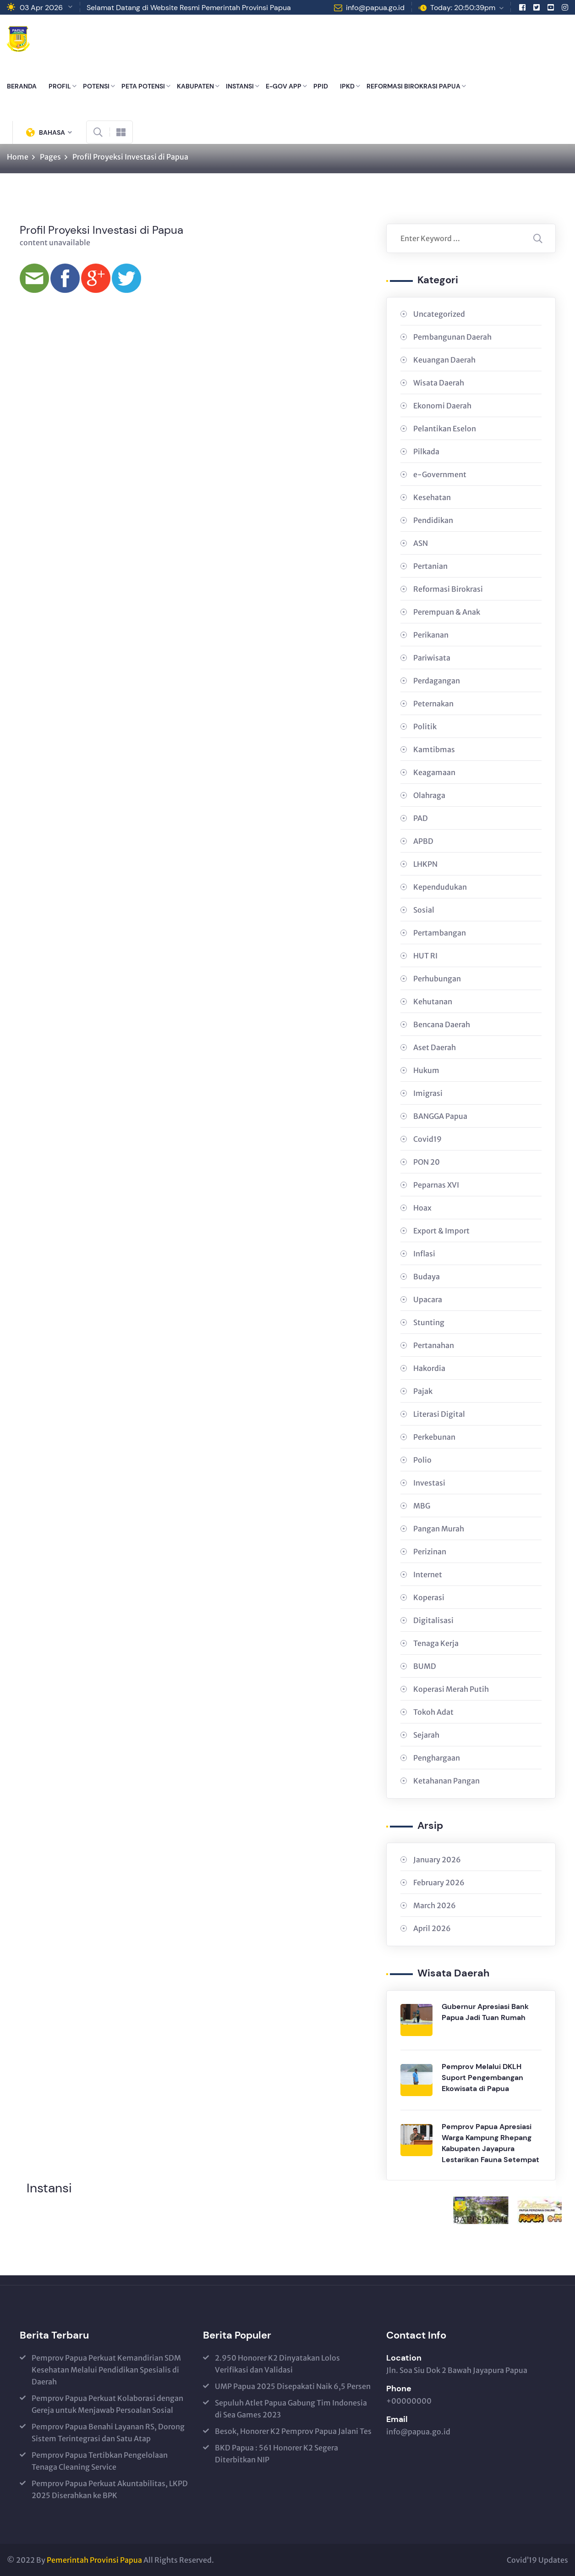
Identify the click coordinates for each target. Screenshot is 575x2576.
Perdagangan (436, 680)
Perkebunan (434, 1437)
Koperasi (428, 1597)
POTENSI (96, 86)
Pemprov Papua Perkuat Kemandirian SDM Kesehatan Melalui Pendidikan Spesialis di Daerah (106, 2369)
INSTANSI (240, 86)
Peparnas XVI (436, 1184)
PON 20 (426, 1162)
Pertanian (430, 566)
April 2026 (432, 1928)
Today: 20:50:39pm (462, 7)
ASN (420, 543)
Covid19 (427, 1139)
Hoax (422, 1207)
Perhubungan (437, 978)
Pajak (423, 1391)
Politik (425, 726)
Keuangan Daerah (444, 359)
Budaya (426, 1276)
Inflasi (424, 1253)
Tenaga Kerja (436, 1643)
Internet (427, 1574)
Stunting (428, 1322)
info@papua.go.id (375, 7)
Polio (422, 1459)
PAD (420, 818)
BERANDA (22, 86)
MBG (421, 1505)
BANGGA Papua (440, 1116)
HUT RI (425, 955)
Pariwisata (431, 657)
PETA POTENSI (143, 86)
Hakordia (429, 1368)
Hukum (426, 1070)
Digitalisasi (433, 1620)
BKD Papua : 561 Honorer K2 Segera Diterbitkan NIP (276, 2453)
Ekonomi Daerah (442, 405)
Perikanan (431, 634)
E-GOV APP (283, 86)
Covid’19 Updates (537, 2560)
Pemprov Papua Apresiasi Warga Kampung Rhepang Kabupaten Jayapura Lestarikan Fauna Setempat (490, 2143)
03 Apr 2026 (41, 7)
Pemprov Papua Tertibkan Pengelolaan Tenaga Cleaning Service (100, 2460)
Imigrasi (428, 1093)
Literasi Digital (439, 1414)
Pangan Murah (438, 1528)
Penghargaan (436, 1757)
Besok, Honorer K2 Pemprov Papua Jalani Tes (293, 2431)
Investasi (429, 1482)
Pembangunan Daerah (452, 336)
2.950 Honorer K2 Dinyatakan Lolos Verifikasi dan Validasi (277, 2363)
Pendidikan (433, 520)
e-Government (439, 474)
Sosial (423, 909)
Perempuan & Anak (446, 611)
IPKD (347, 86)
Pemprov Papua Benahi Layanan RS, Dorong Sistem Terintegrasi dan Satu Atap (108, 2432)
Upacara (427, 1299)
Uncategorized (439, 314)
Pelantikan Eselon (444, 428)
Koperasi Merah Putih (451, 1689)
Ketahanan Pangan (446, 1780)
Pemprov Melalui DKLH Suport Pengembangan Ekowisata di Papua (482, 2077)
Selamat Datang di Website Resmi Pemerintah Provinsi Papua (189, 7)
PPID (320, 86)
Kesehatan (432, 497)
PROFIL (60, 86)
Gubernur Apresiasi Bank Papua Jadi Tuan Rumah (485, 2012)
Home (17, 156)
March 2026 (434, 1905)
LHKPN (425, 864)
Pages (50, 156)
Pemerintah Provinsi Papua (94, 2560)
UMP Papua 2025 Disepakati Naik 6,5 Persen (293, 2386)
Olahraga (429, 795)
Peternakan (433, 703)
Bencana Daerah (441, 1024)
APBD (423, 841)
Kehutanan (432, 1001)
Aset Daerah (434, 1047)
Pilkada (426, 451)
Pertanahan (433, 1345)
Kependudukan (440, 887)
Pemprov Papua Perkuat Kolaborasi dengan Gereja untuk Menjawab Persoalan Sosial (107, 2404)
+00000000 (409, 2400)
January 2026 (437, 1859)
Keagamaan (434, 772)
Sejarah (426, 1734)
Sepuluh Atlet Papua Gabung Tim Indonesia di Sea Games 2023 (291, 2408)
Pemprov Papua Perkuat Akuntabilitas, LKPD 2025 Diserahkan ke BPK (110, 2489)
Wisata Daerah (438, 382)
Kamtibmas (434, 749)
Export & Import (441, 1230)
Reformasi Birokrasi (448, 589)
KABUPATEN (195, 86)
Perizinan (429, 1551)
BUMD (424, 1666)
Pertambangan (439, 932)
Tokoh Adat (433, 1712)
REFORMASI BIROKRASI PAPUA (413, 86)
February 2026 (439, 1882)
